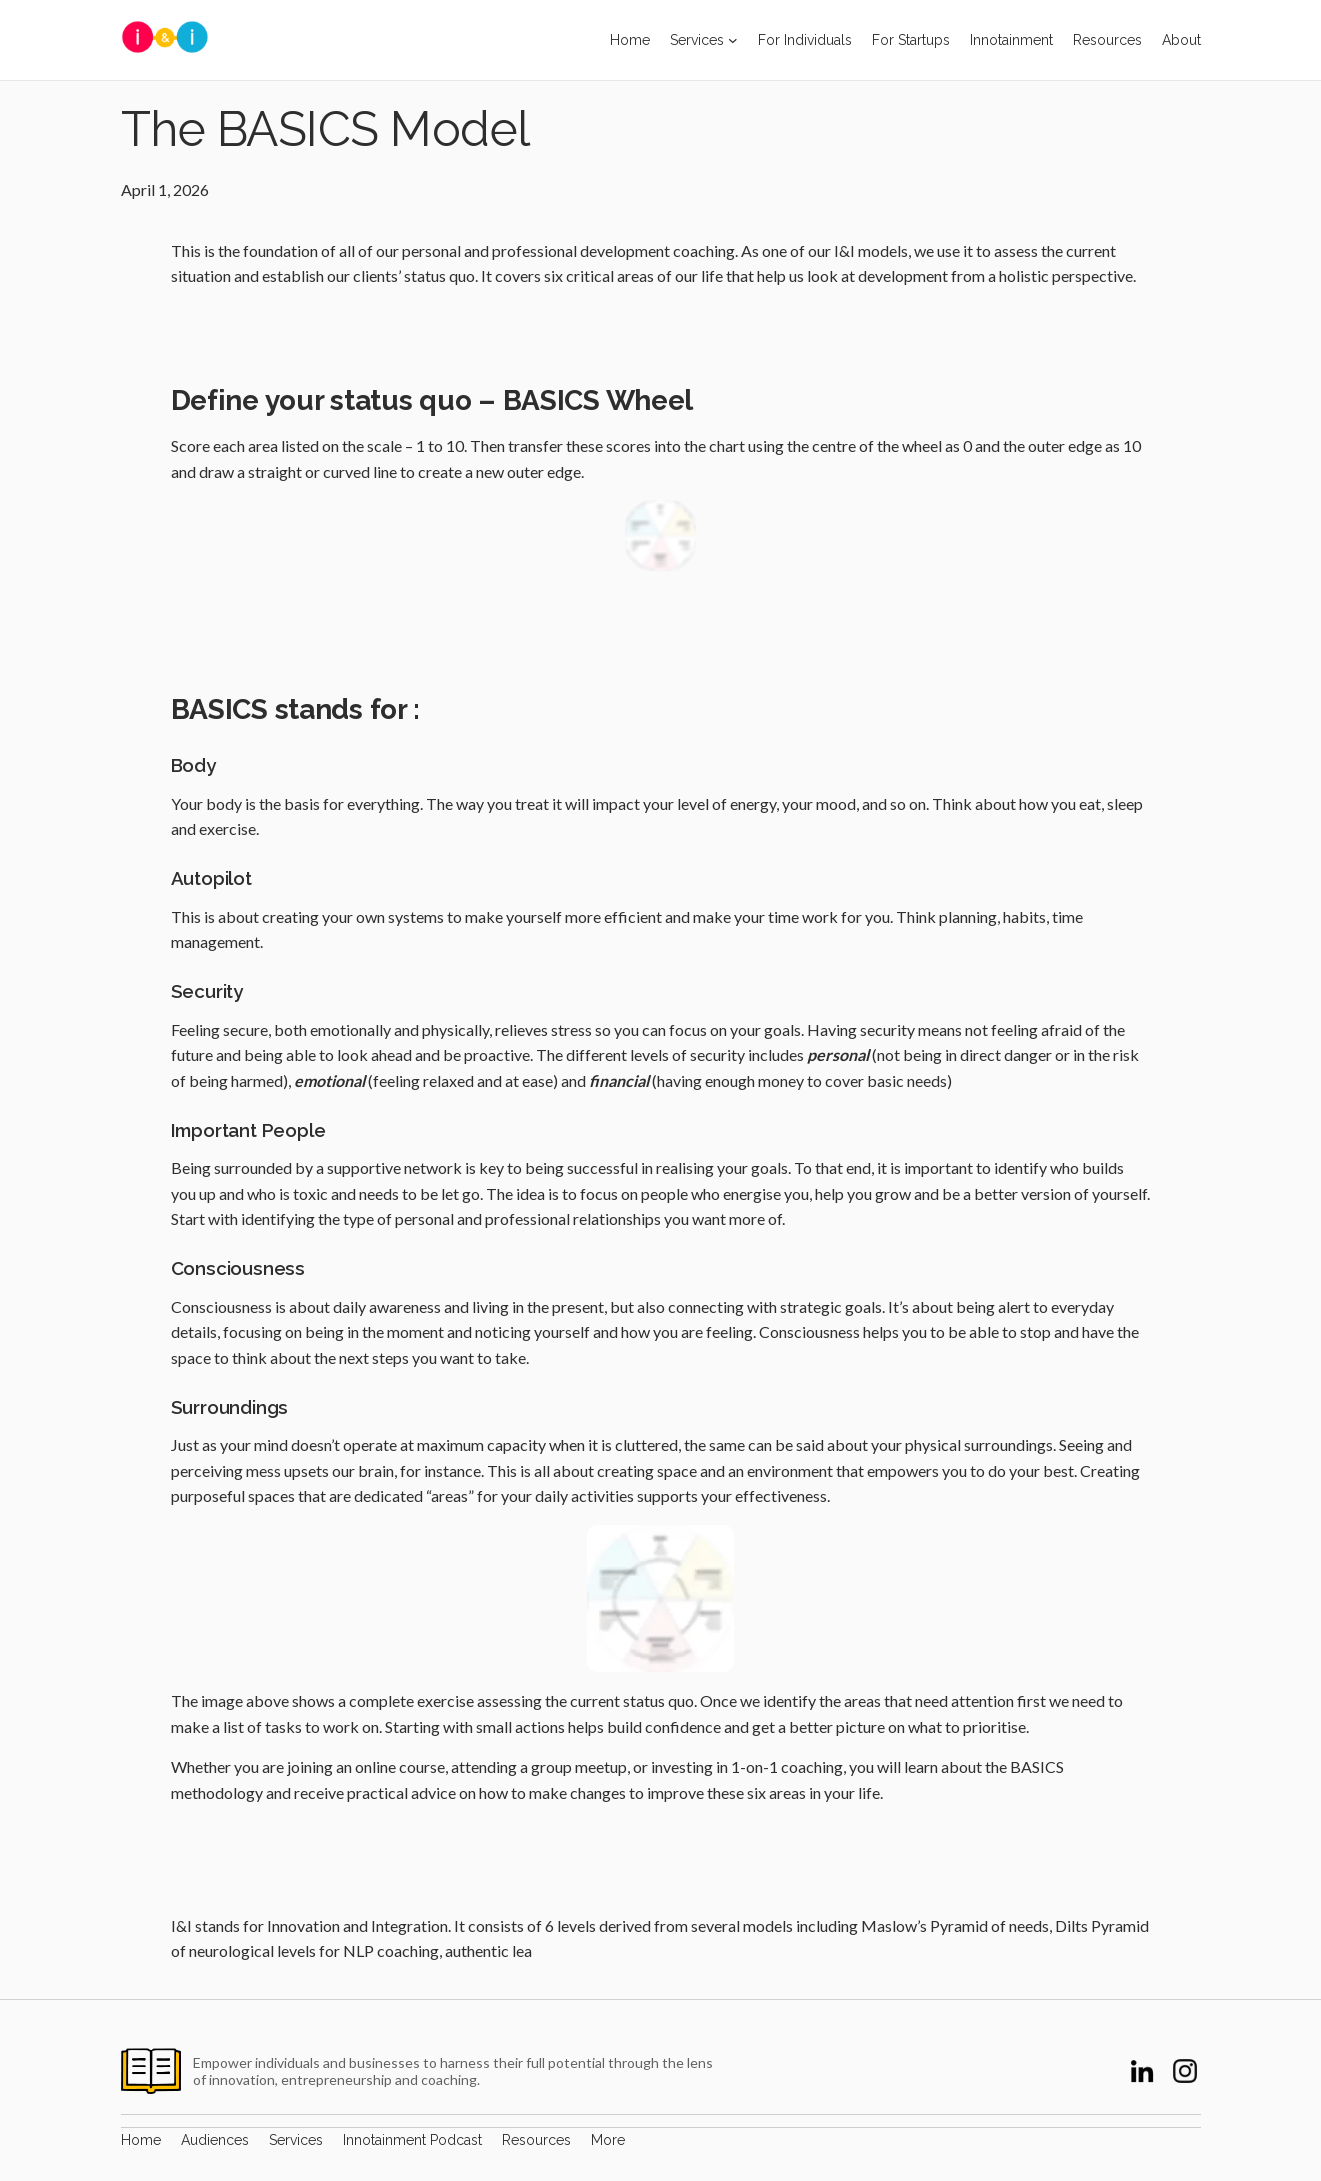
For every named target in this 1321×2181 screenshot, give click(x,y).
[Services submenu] (733, 40)
